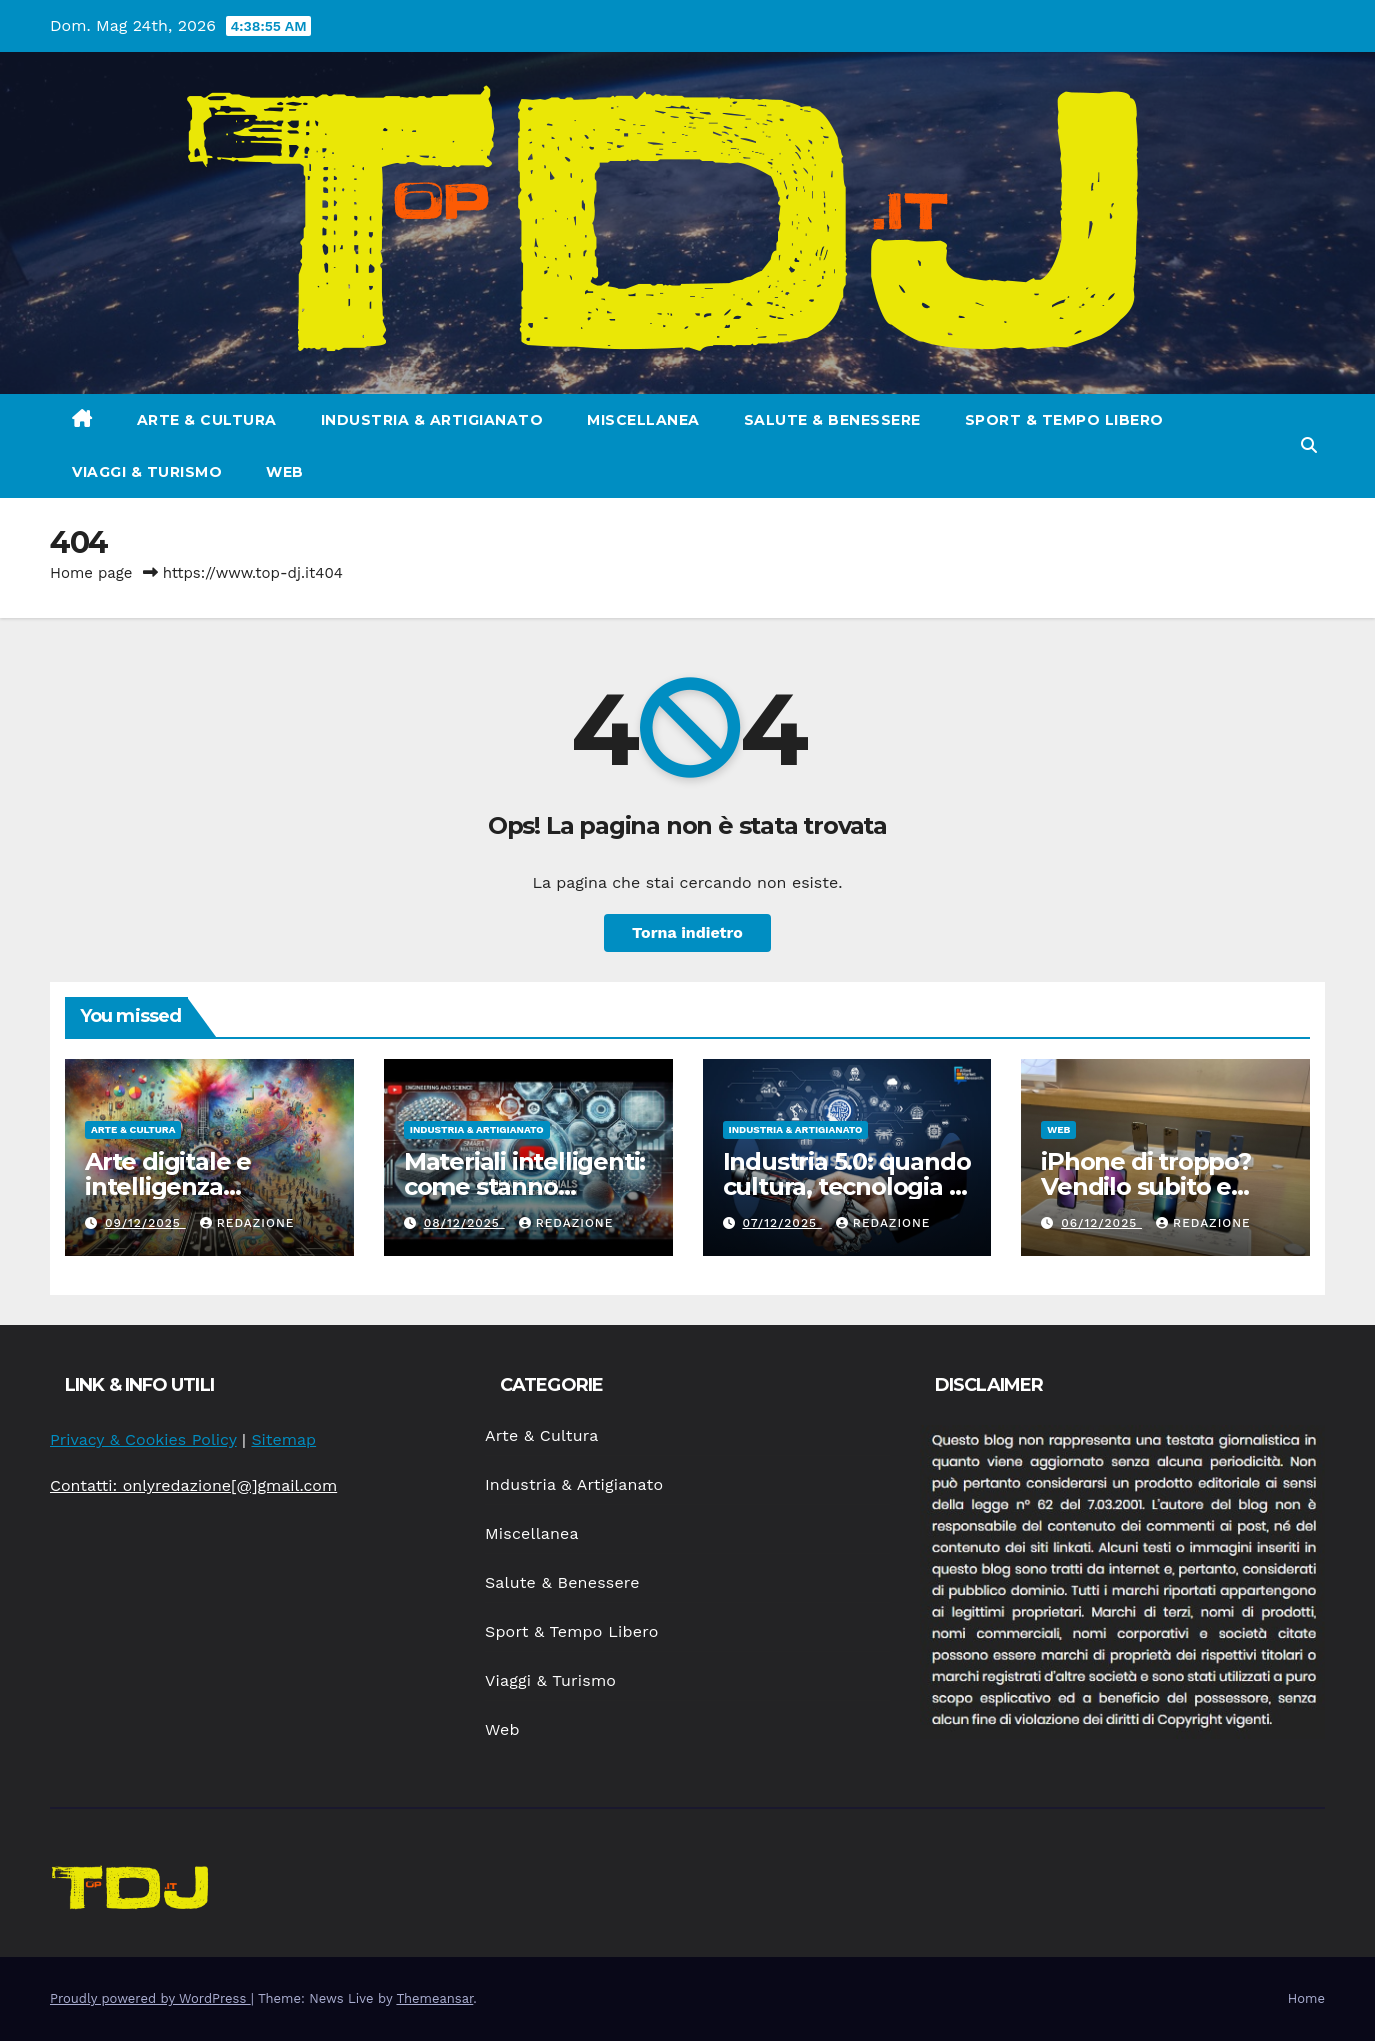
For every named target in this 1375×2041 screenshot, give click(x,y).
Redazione (247, 1223)
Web (285, 472)
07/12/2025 (781, 1223)
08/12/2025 (464, 1223)
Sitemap (283, 1439)
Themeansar (434, 1998)
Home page (91, 573)
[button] (1309, 445)
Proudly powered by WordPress (150, 1998)
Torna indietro (687, 932)
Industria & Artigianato (432, 420)
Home (1306, 1998)
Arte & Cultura (207, 420)
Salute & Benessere (832, 420)
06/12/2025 (1101, 1223)
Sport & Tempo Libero (1064, 420)
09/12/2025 (145, 1223)
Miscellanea (643, 420)
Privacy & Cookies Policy (143, 1439)
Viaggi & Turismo (147, 472)
